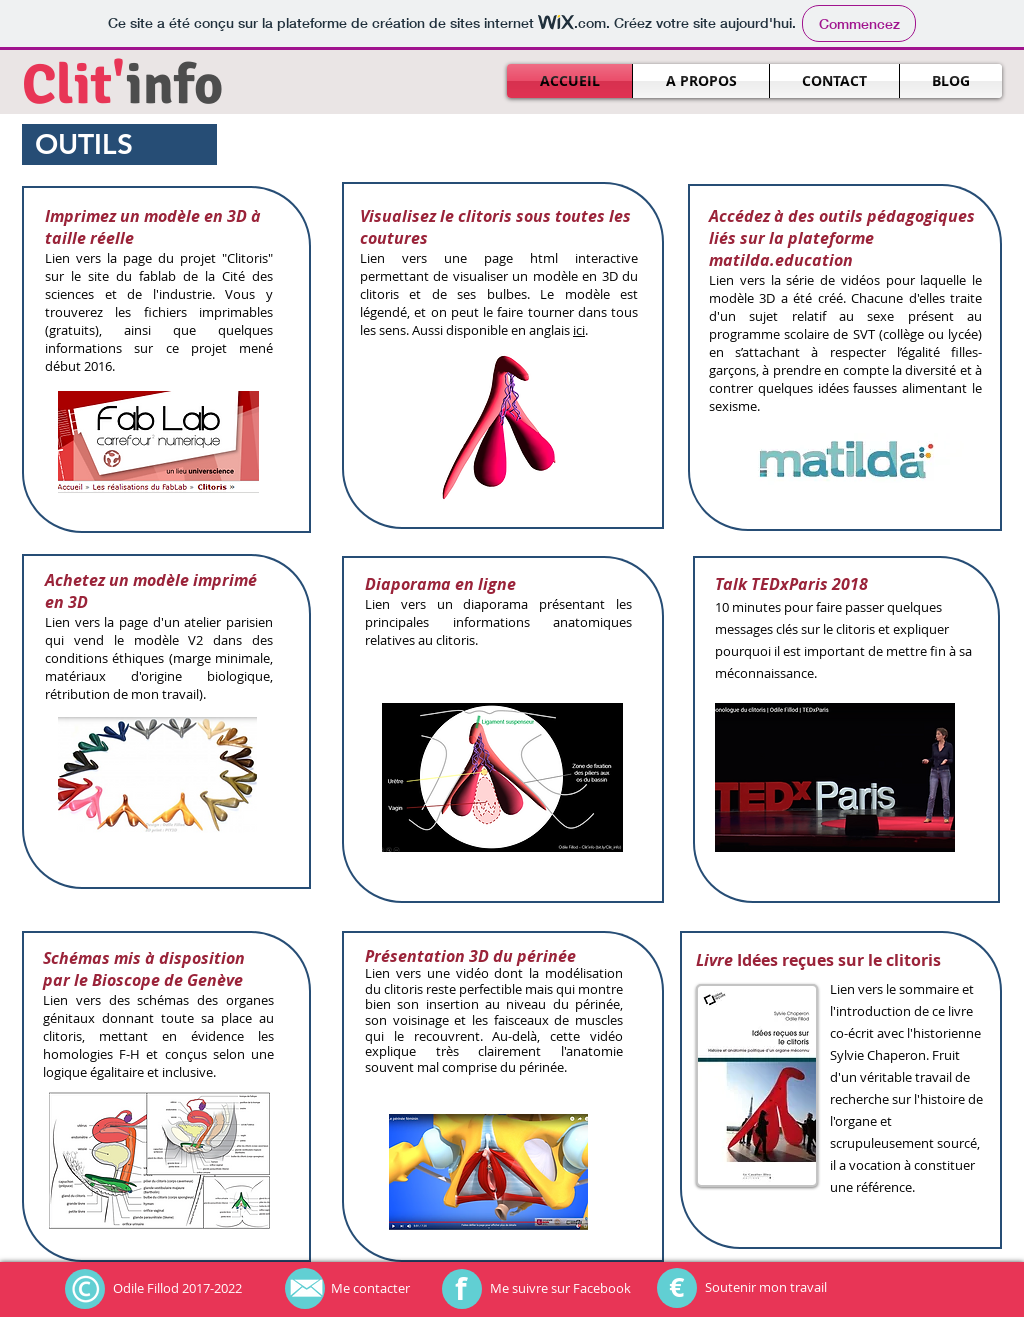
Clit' (74, 84)
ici (579, 330)
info (174, 84)
